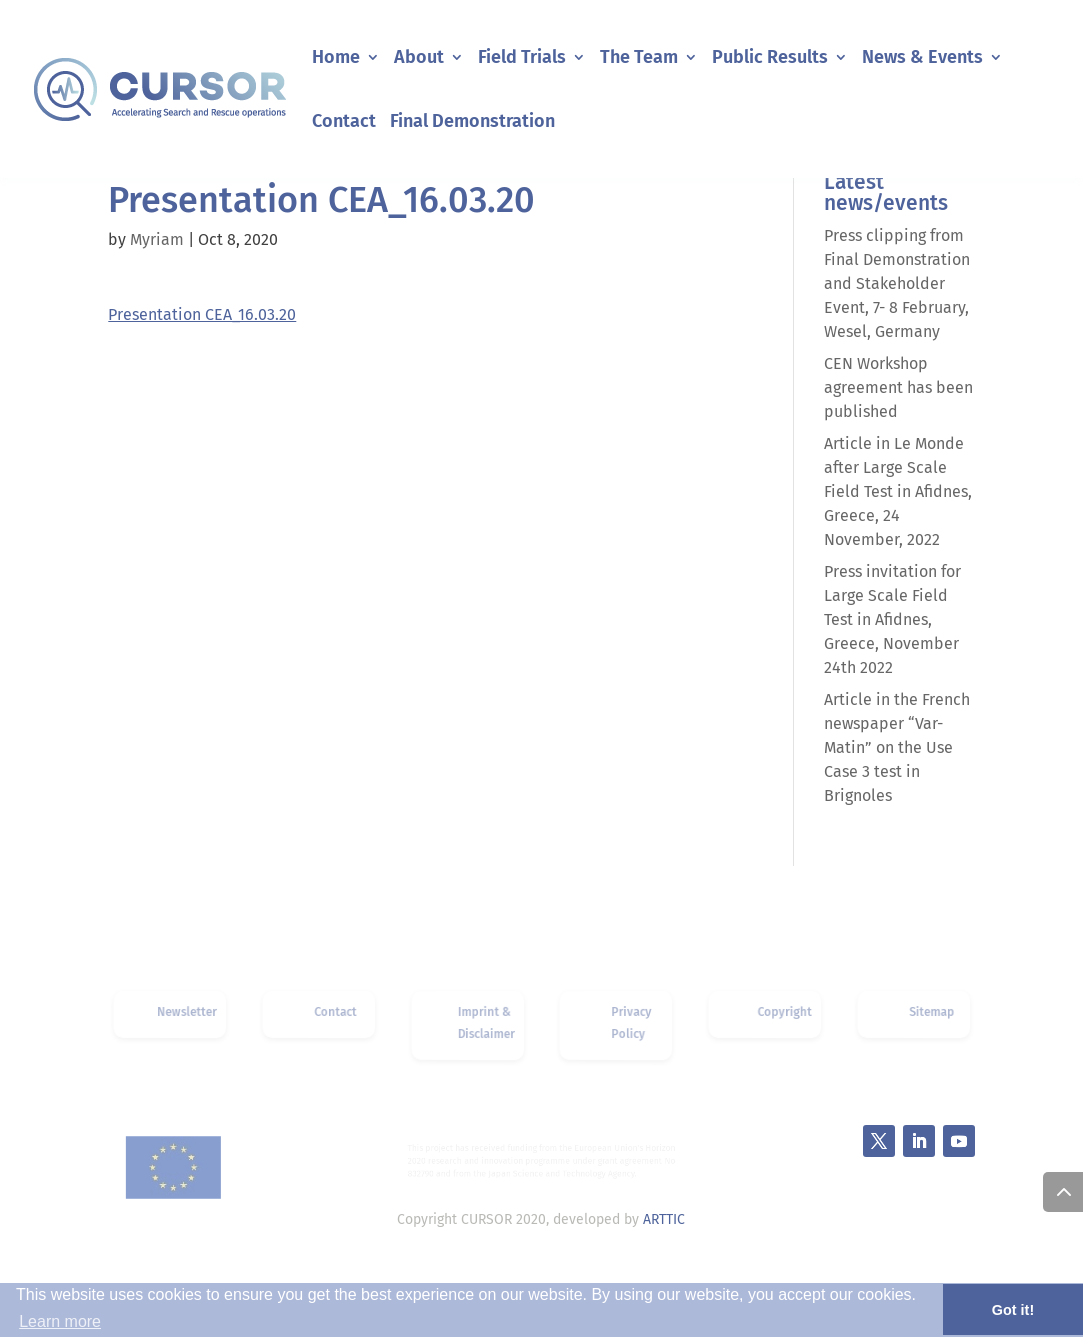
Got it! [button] (1013, 1310)
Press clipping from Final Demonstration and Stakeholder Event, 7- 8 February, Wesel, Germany (897, 283)
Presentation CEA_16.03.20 (202, 314)
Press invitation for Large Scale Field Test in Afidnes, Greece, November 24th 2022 (892, 619)
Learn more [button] (60, 1321)
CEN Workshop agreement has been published (898, 387)
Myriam (157, 239)
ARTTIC (664, 1219)
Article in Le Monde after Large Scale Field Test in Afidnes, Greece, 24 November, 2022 (898, 491)
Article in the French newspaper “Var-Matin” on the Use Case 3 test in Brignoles (897, 747)
